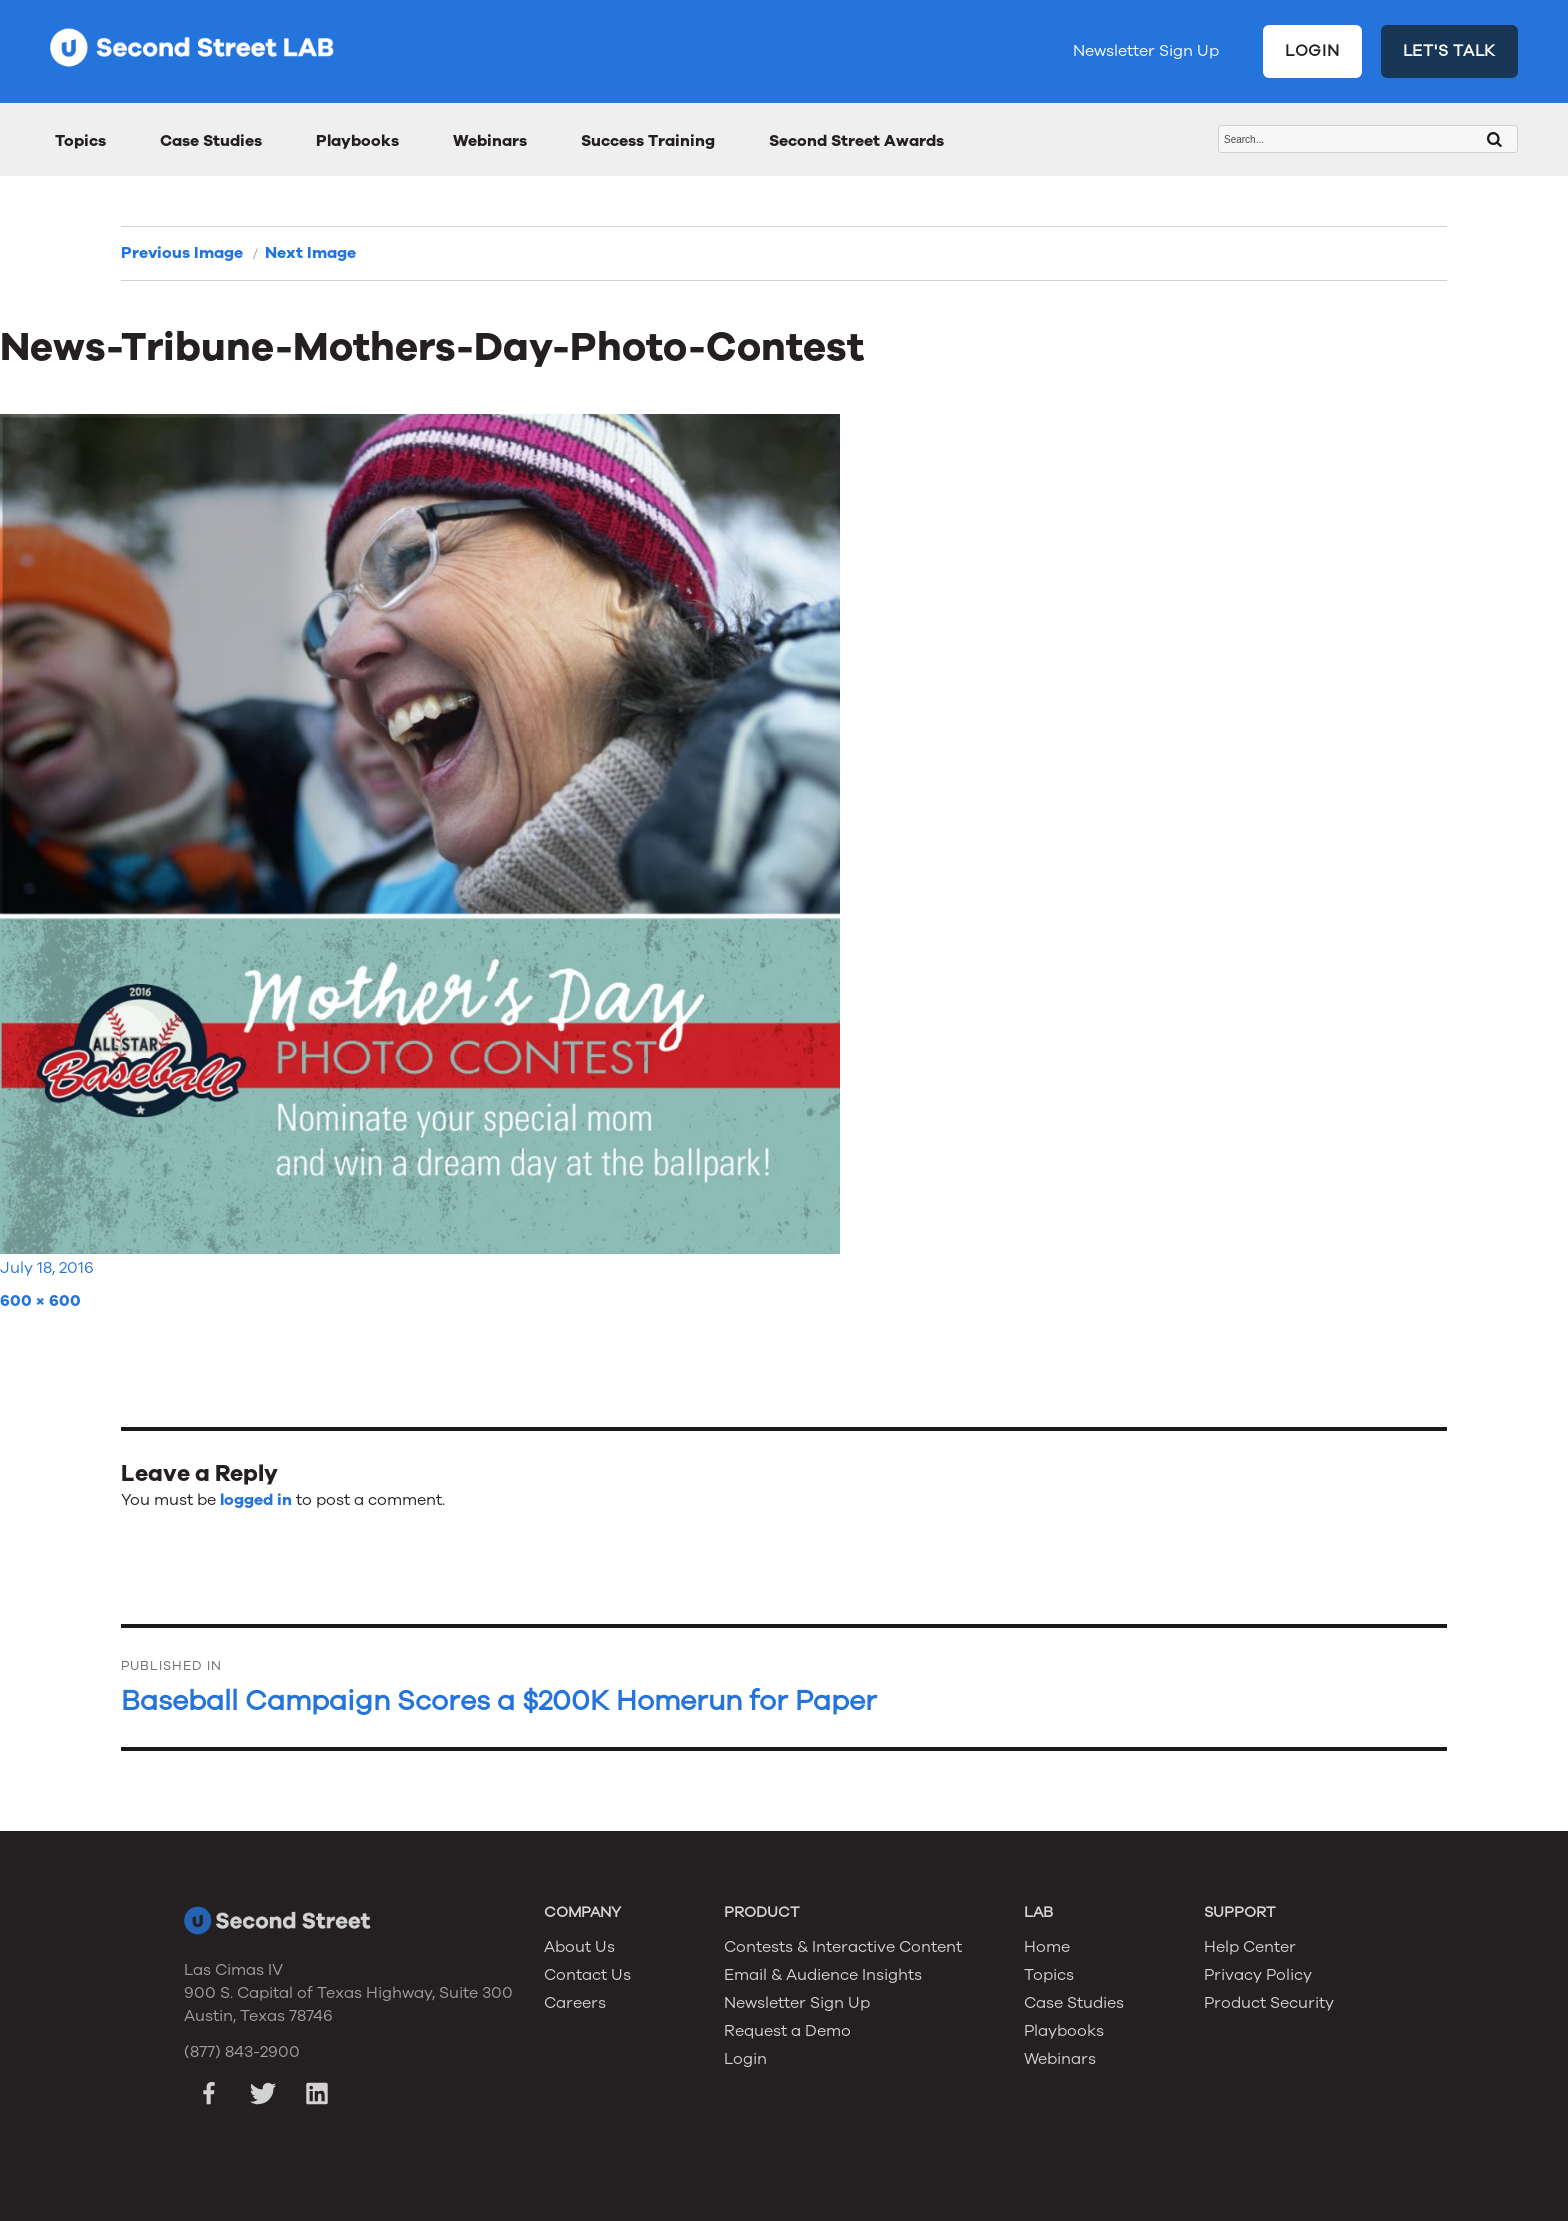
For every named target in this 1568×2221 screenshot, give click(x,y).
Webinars (490, 141)
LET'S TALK (1450, 51)
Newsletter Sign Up (1146, 51)
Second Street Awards (856, 141)
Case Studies (211, 141)
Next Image (310, 253)
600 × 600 (40, 1301)
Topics (80, 141)
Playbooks (357, 141)
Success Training (648, 141)
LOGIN (1312, 51)
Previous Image (182, 253)
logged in (256, 1500)
